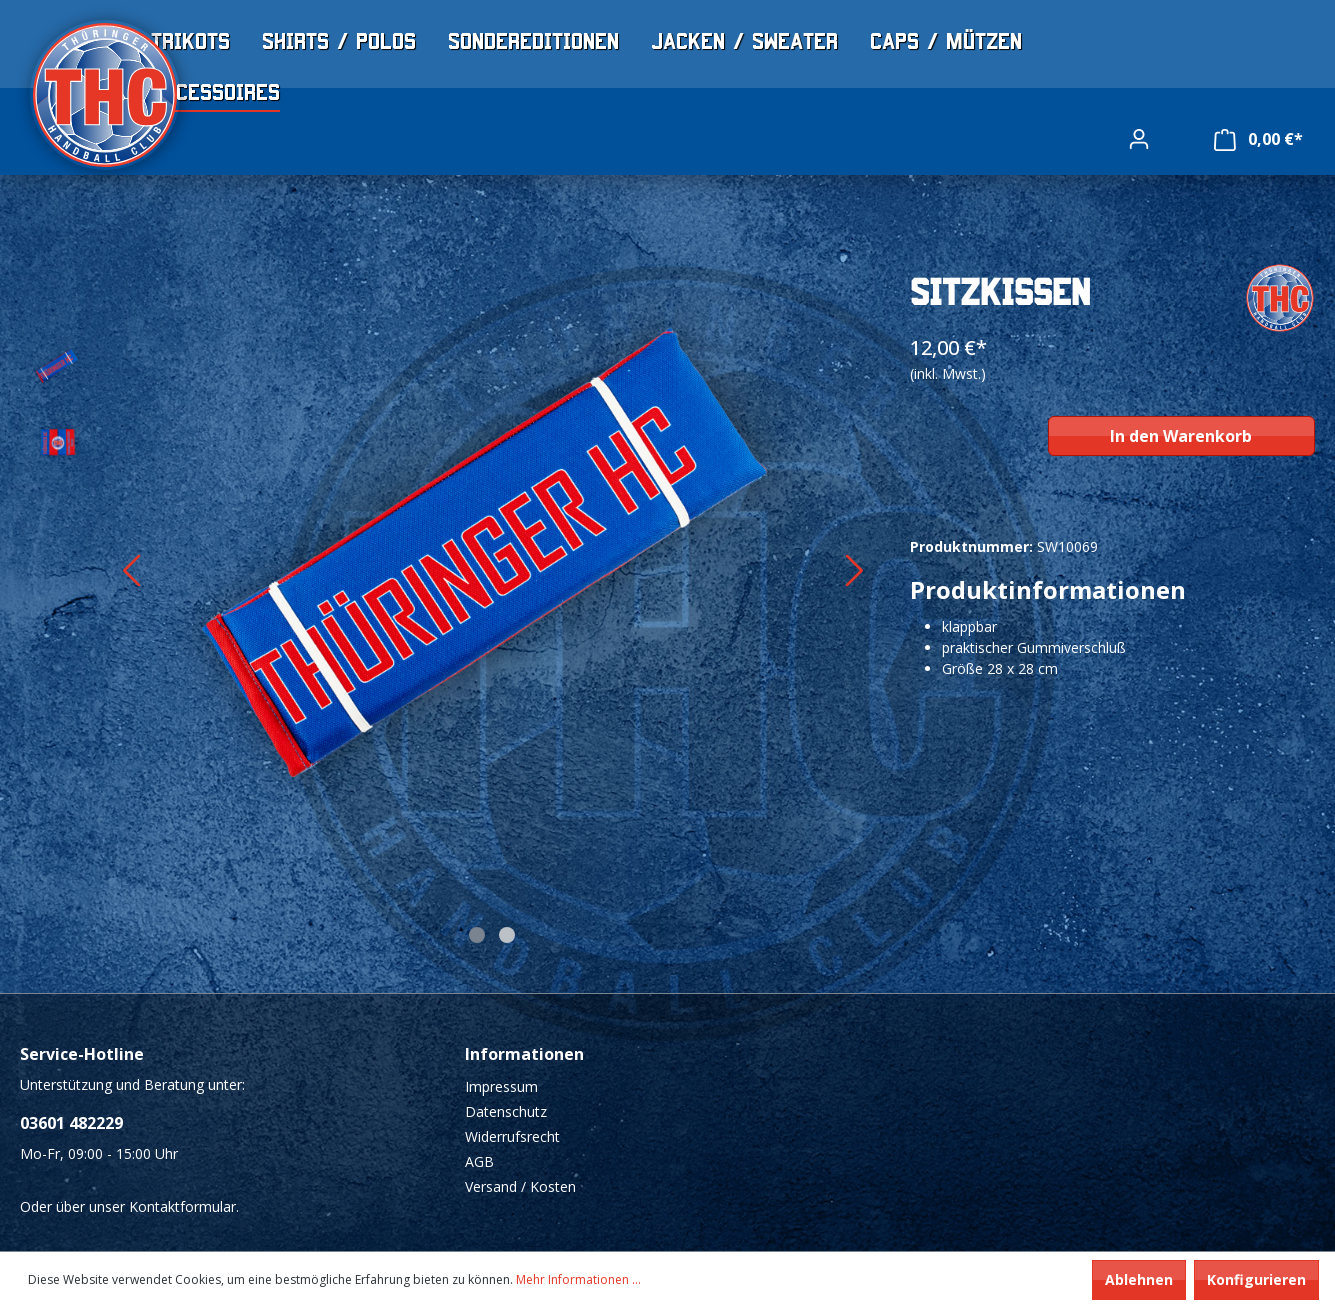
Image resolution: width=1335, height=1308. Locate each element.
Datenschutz (506, 1111)
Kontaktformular (182, 1206)
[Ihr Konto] (1139, 139)
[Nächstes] (854, 576)
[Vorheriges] (130, 576)
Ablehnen (1139, 1279)
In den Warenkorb (1181, 436)
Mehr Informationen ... (578, 1279)
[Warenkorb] (1258, 139)
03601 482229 (71, 1123)
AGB (479, 1161)
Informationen (524, 1054)
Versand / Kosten (520, 1186)
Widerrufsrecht (512, 1136)
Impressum (501, 1086)
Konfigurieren (1256, 1279)
